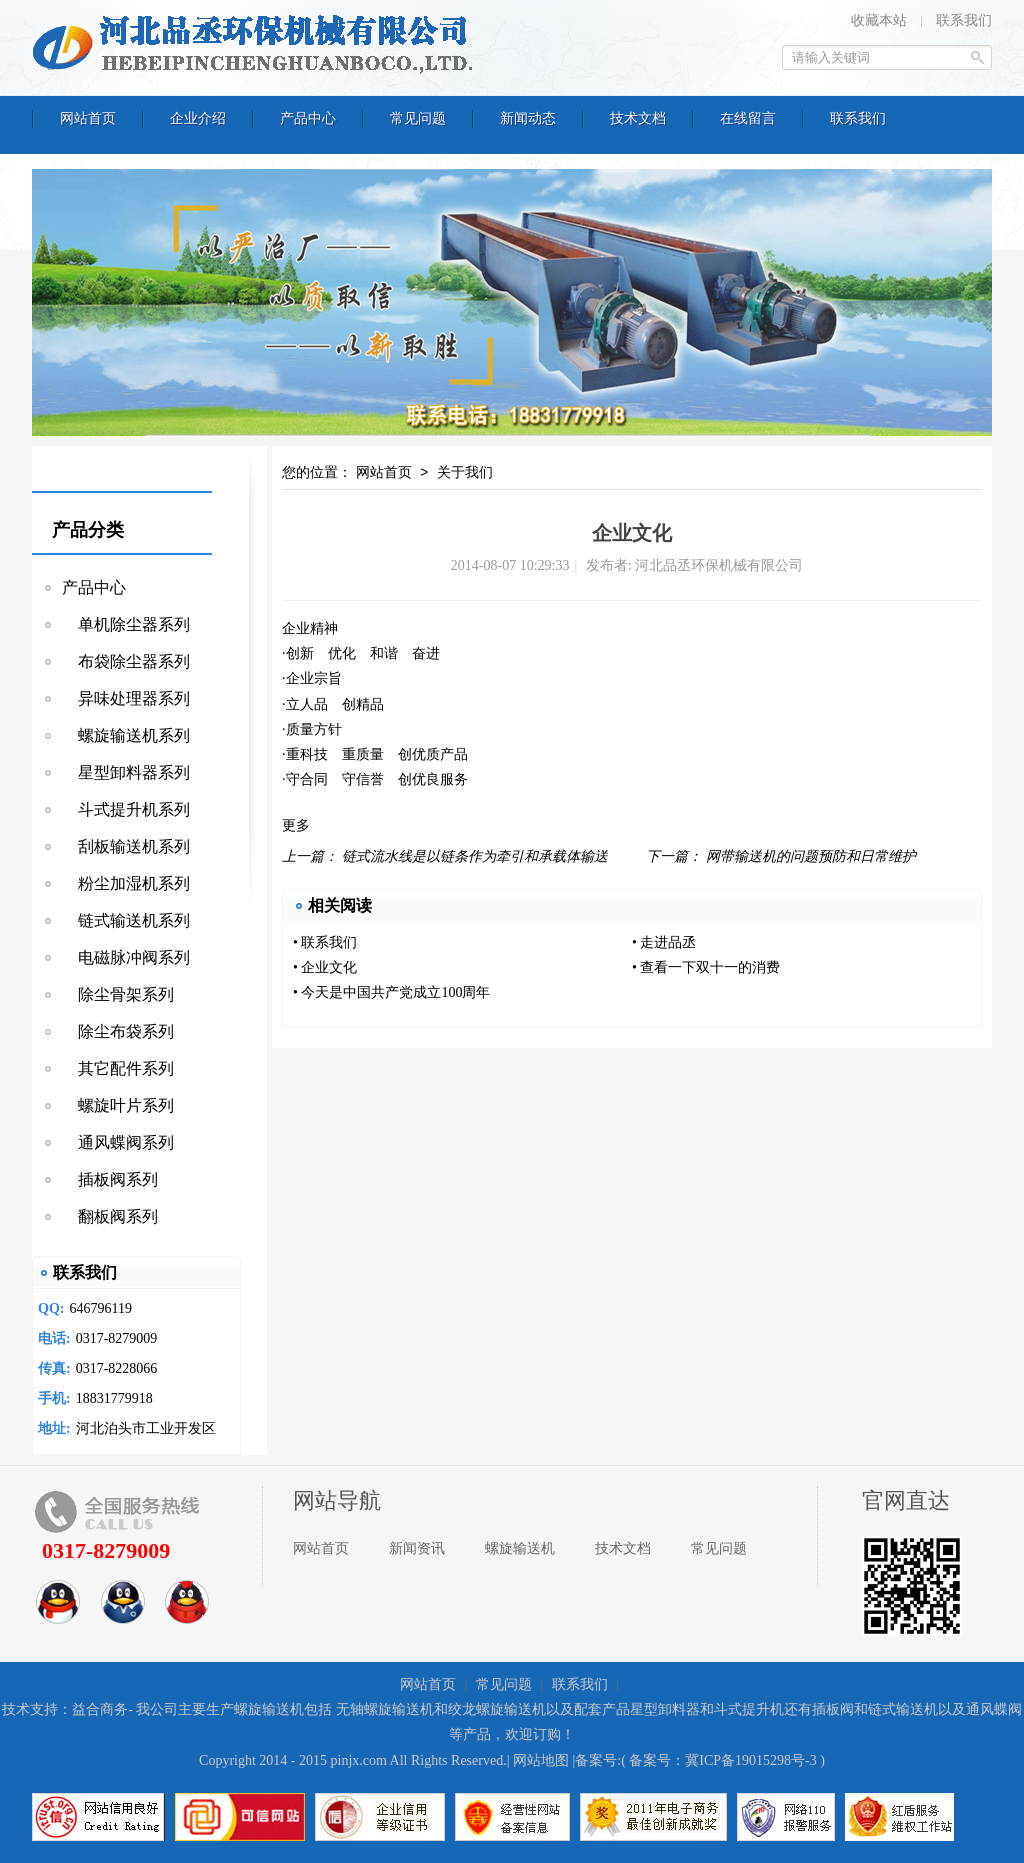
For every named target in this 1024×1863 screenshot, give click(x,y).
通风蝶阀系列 (118, 1142)
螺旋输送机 (520, 1548)
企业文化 (329, 967)
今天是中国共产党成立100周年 (395, 992)
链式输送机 (903, 1709)
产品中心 (94, 587)
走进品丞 (668, 942)
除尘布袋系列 (118, 1031)
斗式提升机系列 (126, 809)
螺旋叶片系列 (118, 1105)
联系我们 (964, 20)
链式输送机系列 (126, 920)
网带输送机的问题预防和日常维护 (811, 856)
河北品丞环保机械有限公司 (257, 45)
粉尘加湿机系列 (126, 883)
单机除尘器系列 (126, 624)
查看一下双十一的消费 (710, 967)
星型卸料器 (665, 1709)
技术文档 (623, 1548)
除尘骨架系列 (118, 994)
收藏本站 (879, 20)
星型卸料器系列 (126, 772)
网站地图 (541, 1760)
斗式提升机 (749, 1709)
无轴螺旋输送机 (385, 1709)
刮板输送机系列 (126, 846)
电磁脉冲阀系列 (126, 957)
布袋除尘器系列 (126, 661)
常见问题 (719, 1548)
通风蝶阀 (994, 1709)
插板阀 (833, 1709)
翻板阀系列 (110, 1216)
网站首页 (384, 473)
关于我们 (465, 473)
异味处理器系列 (126, 698)
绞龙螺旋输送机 (497, 1709)
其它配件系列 (118, 1068)
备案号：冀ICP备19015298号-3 (722, 1760)
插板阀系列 (110, 1179)
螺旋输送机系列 (126, 735)
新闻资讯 (417, 1548)
